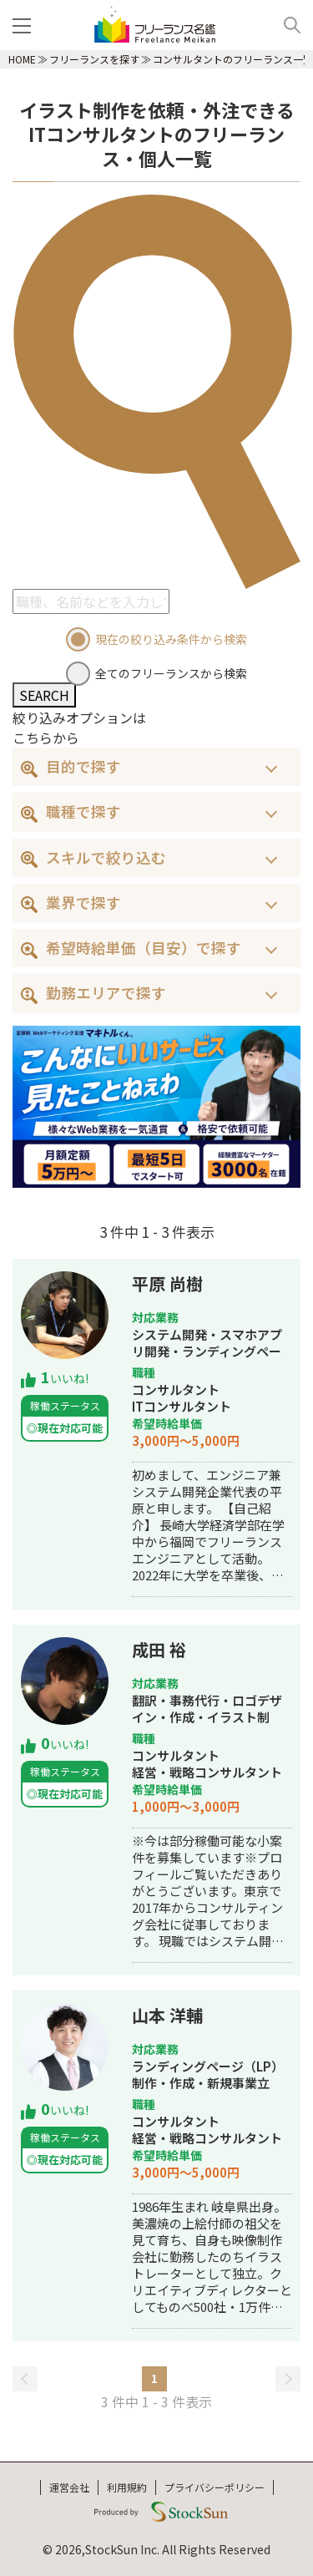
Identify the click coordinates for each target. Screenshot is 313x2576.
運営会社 (69, 2487)
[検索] (285, 24)
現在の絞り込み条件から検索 (171, 639)
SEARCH (44, 695)
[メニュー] (25, 24)
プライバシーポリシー (214, 2487)
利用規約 (127, 2487)
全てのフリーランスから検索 (171, 673)
